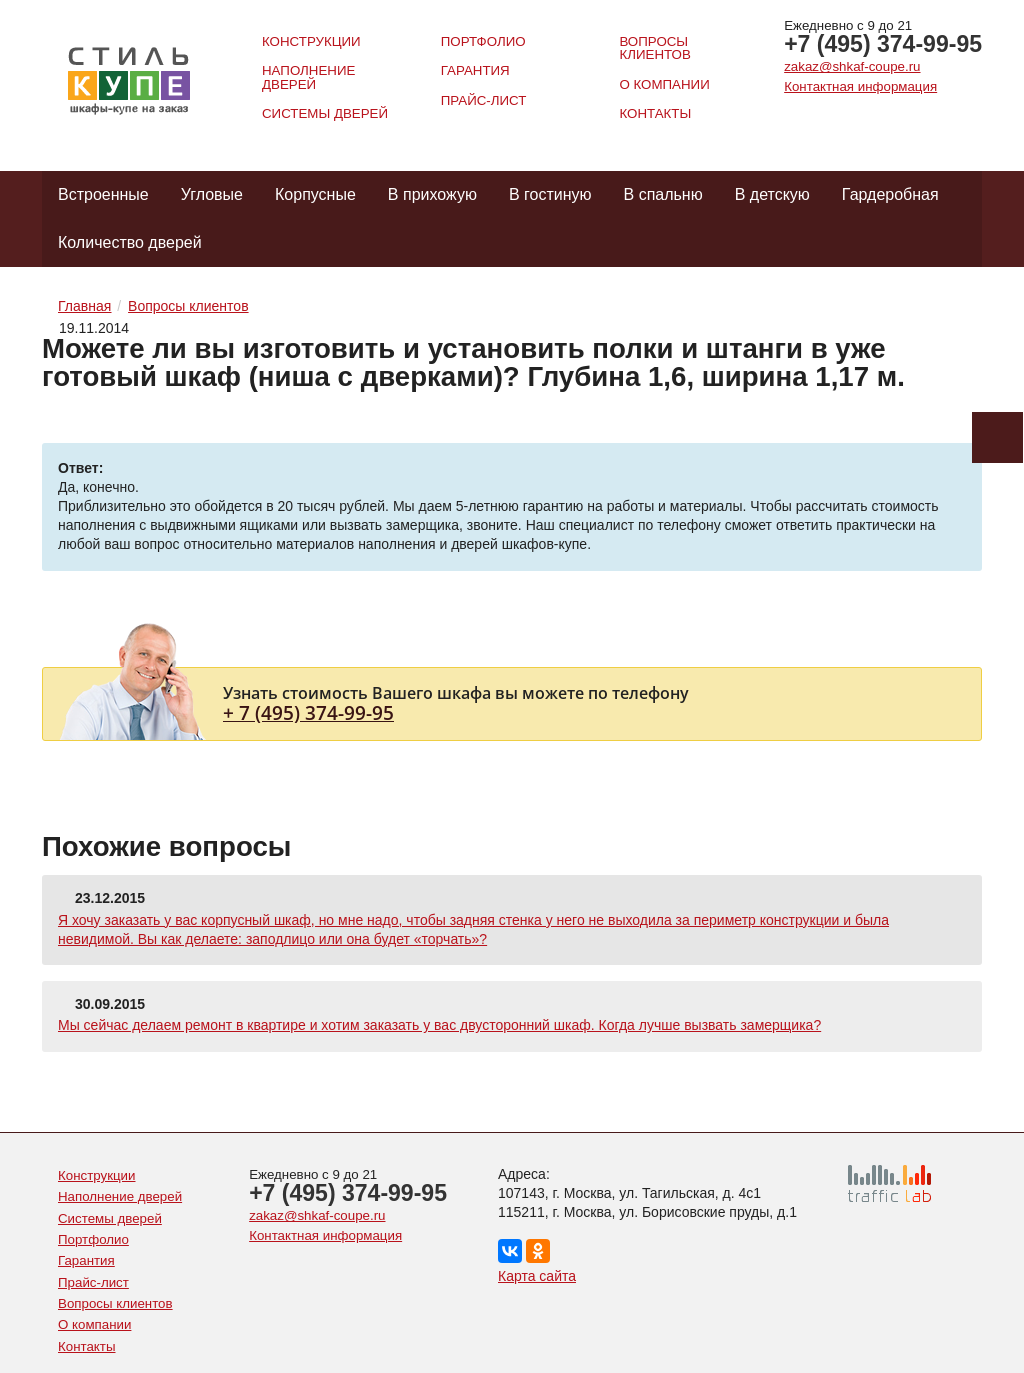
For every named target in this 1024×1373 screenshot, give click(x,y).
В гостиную (550, 194)
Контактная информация (860, 86)
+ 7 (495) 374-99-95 (308, 712)
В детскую (772, 194)
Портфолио (483, 41)
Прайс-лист (484, 100)
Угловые (212, 194)
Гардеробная (890, 194)
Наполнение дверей (308, 77)
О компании (664, 84)
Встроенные (103, 194)
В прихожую (432, 194)
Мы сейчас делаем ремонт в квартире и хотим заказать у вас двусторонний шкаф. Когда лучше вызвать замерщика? (439, 1025)
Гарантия (475, 70)
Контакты (655, 113)
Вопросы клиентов (654, 48)
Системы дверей (325, 113)
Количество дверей (130, 242)
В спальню (663, 194)
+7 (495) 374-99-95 (883, 44)
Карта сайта (537, 1276)
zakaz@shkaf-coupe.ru (852, 66)
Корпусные (315, 194)
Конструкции (311, 41)
